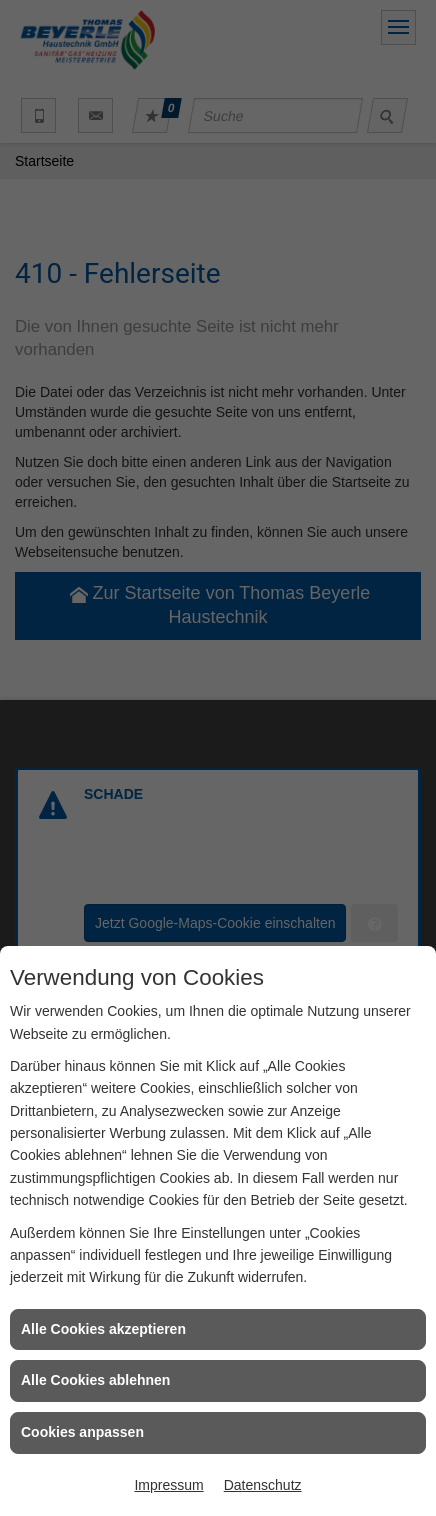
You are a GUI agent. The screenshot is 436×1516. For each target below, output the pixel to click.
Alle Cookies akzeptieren (103, 1329)
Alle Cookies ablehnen (95, 1380)
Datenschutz (263, 1485)
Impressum (168, 1485)
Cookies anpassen (82, 1432)
